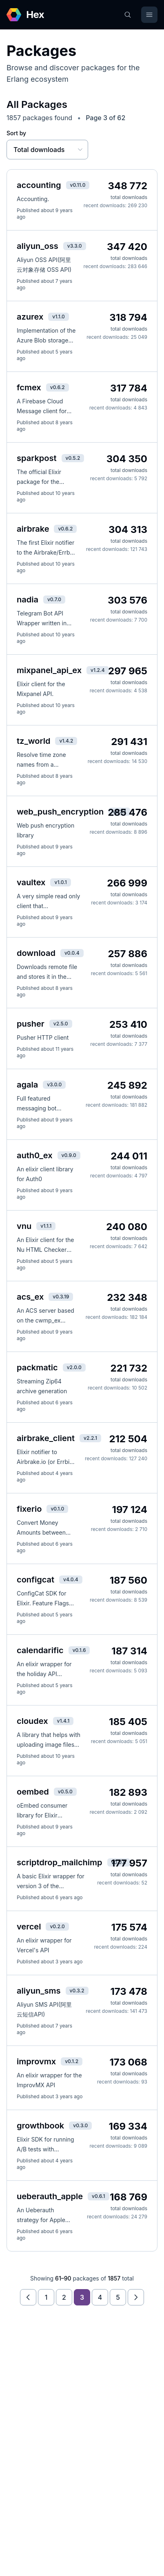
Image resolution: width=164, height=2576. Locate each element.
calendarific (40, 1650)
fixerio (29, 1509)
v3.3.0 (74, 246)
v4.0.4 (70, 1579)
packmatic (37, 1367)
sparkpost (37, 458)
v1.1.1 (45, 1226)
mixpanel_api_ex (49, 670)
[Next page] (136, 2297)
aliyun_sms (39, 1991)
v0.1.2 (71, 2061)
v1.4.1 (63, 1721)
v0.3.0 (80, 2125)
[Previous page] (28, 2297)
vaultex (31, 882)
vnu (24, 1226)
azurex (30, 317)
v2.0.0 (74, 1367)
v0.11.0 (78, 185)
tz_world (33, 741)
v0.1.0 (57, 1509)
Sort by (16, 133)
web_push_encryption (60, 812)
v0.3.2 (77, 1990)
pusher (30, 1024)
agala (27, 1085)
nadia (27, 599)
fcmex (29, 387)
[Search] (127, 14)
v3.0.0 (54, 1084)
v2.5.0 (60, 1024)
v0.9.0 (69, 1155)
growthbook (40, 2126)
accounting (39, 185)
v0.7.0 (54, 599)
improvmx (36, 2061)
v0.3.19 (61, 1297)
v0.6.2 (57, 387)
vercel (29, 1926)
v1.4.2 (66, 741)
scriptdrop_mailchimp (59, 1862)
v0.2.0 (57, 1926)
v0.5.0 (65, 1791)
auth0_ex (35, 1155)
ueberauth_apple (50, 2196)
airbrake (33, 529)
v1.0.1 (60, 882)
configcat (35, 1580)
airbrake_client (46, 1438)
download (36, 953)
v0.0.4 (72, 953)
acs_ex (30, 1297)
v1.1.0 (58, 316)
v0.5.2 (73, 458)
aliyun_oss (37, 246)
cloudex (32, 1721)
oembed (33, 1792)
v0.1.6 (79, 1650)
